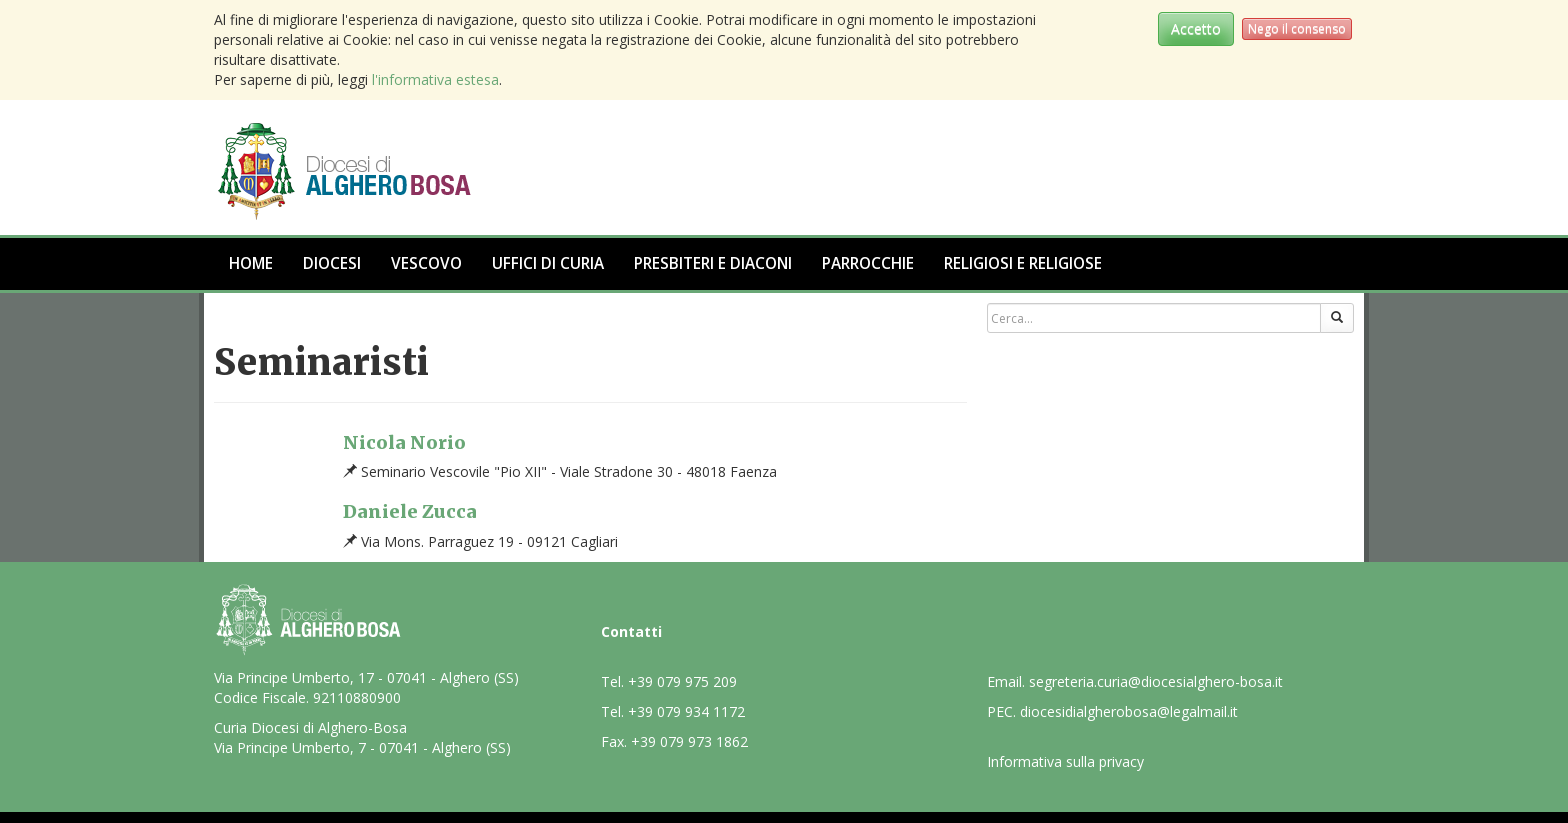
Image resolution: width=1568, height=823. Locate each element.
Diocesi (332, 263)
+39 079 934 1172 (686, 711)
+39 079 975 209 (682, 681)
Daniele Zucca (410, 511)
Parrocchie (868, 263)
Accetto (1196, 28)
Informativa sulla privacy (1065, 761)
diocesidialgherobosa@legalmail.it (1129, 711)
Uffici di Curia (548, 263)
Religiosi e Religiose (1023, 263)
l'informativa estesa (435, 79)
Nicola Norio (404, 442)
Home (251, 263)
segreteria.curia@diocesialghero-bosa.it (1156, 681)
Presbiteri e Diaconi (713, 263)
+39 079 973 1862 (689, 741)
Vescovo (426, 263)
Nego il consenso (1297, 28)
